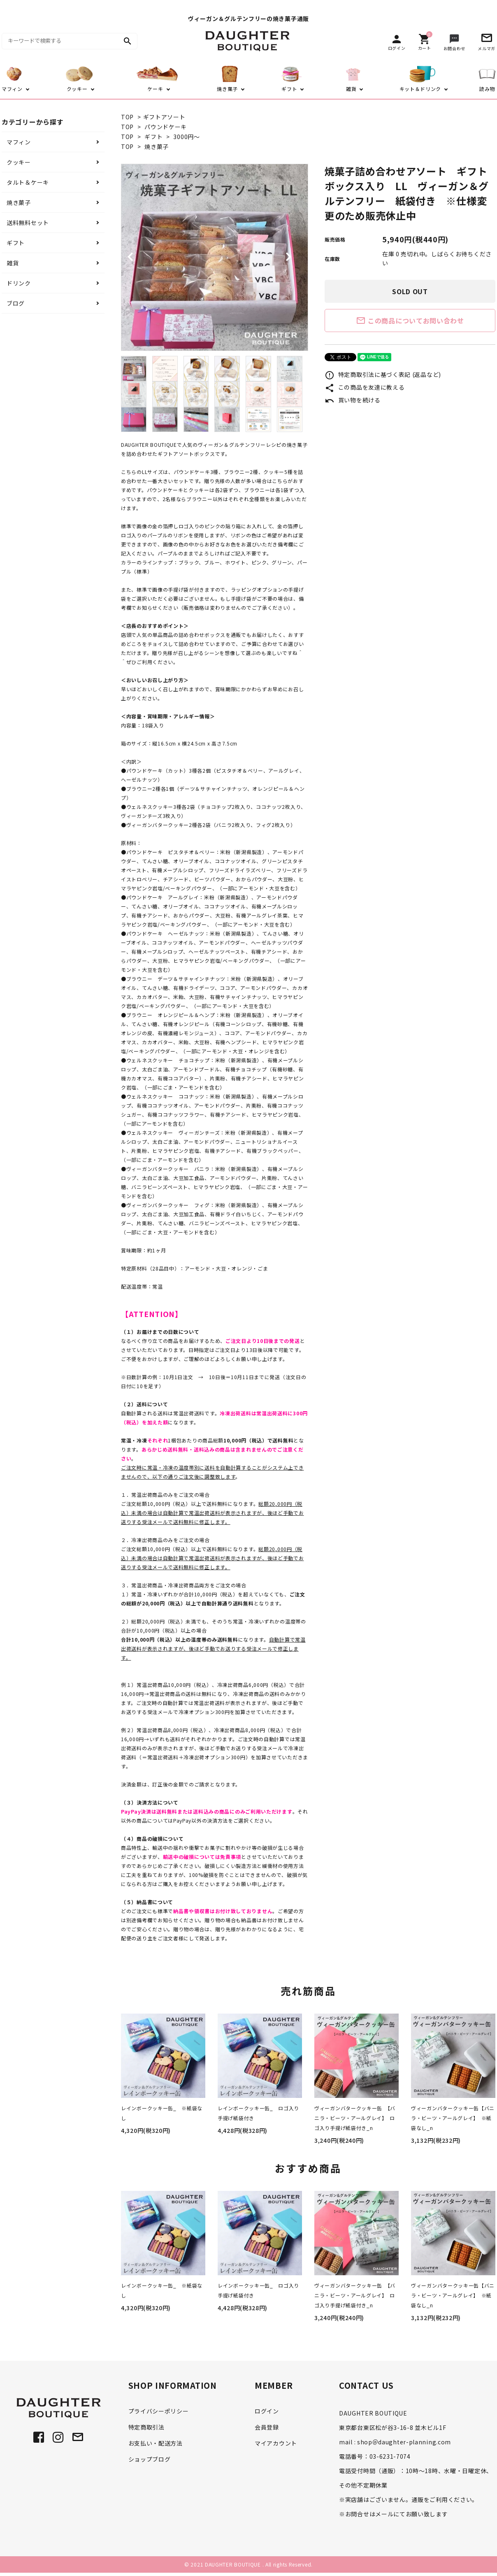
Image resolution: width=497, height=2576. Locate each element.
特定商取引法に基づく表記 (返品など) (383, 374)
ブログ (16, 303)
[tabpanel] (214, 257)
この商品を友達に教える (364, 387)
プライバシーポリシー (158, 2411)
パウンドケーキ (165, 127)
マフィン (19, 142)
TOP (127, 117)
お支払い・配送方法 (155, 2443)
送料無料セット (28, 222)
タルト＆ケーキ (28, 182)
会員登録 (267, 2427)
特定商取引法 (146, 2427)
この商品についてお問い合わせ (410, 320)
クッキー (19, 162)
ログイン (267, 2411)
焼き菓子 (156, 146)
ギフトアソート (164, 117)
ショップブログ (149, 2459)
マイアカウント (276, 2443)
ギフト (153, 136)
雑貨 (13, 263)
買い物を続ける (353, 400)
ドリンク (19, 283)
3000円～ (186, 136)
